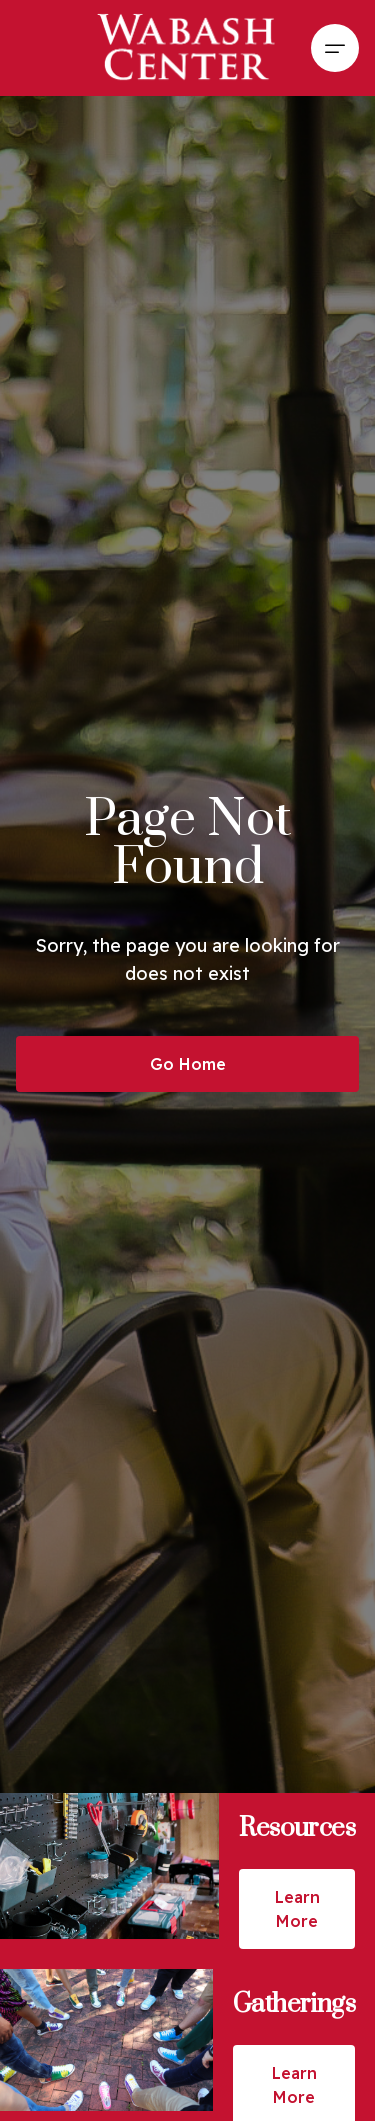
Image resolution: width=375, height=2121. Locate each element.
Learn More (297, 1909)
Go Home (188, 1064)
